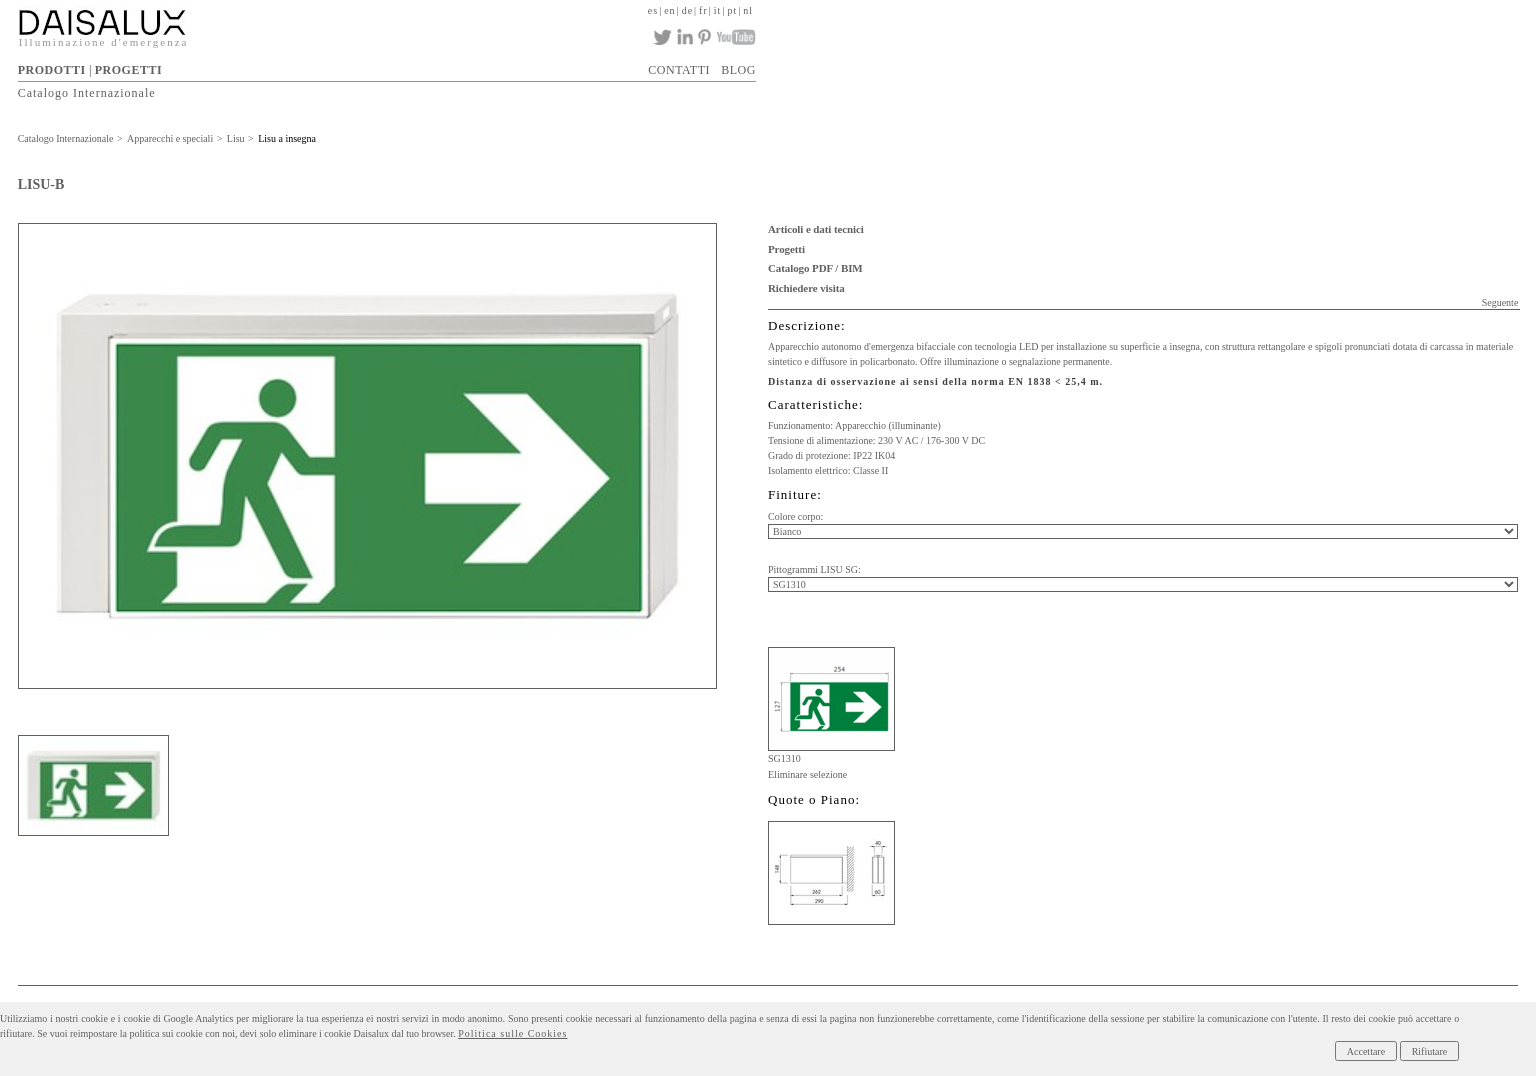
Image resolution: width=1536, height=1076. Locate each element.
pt (732, 10)
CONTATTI (679, 70)
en (669, 10)
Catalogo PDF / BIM (815, 268)
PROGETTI (128, 70)
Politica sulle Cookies (512, 1033)
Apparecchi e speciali (170, 138)
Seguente (1500, 302)
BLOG (738, 70)
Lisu (236, 138)
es (653, 10)
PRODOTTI (52, 70)
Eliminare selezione (807, 774)
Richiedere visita (806, 288)
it (718, 10)
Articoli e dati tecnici (816, 229)
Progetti (786, 249)
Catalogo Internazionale (87, 93)
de (687, 10)
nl (748, 10)
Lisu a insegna (287, 138)
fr (703, 10)
